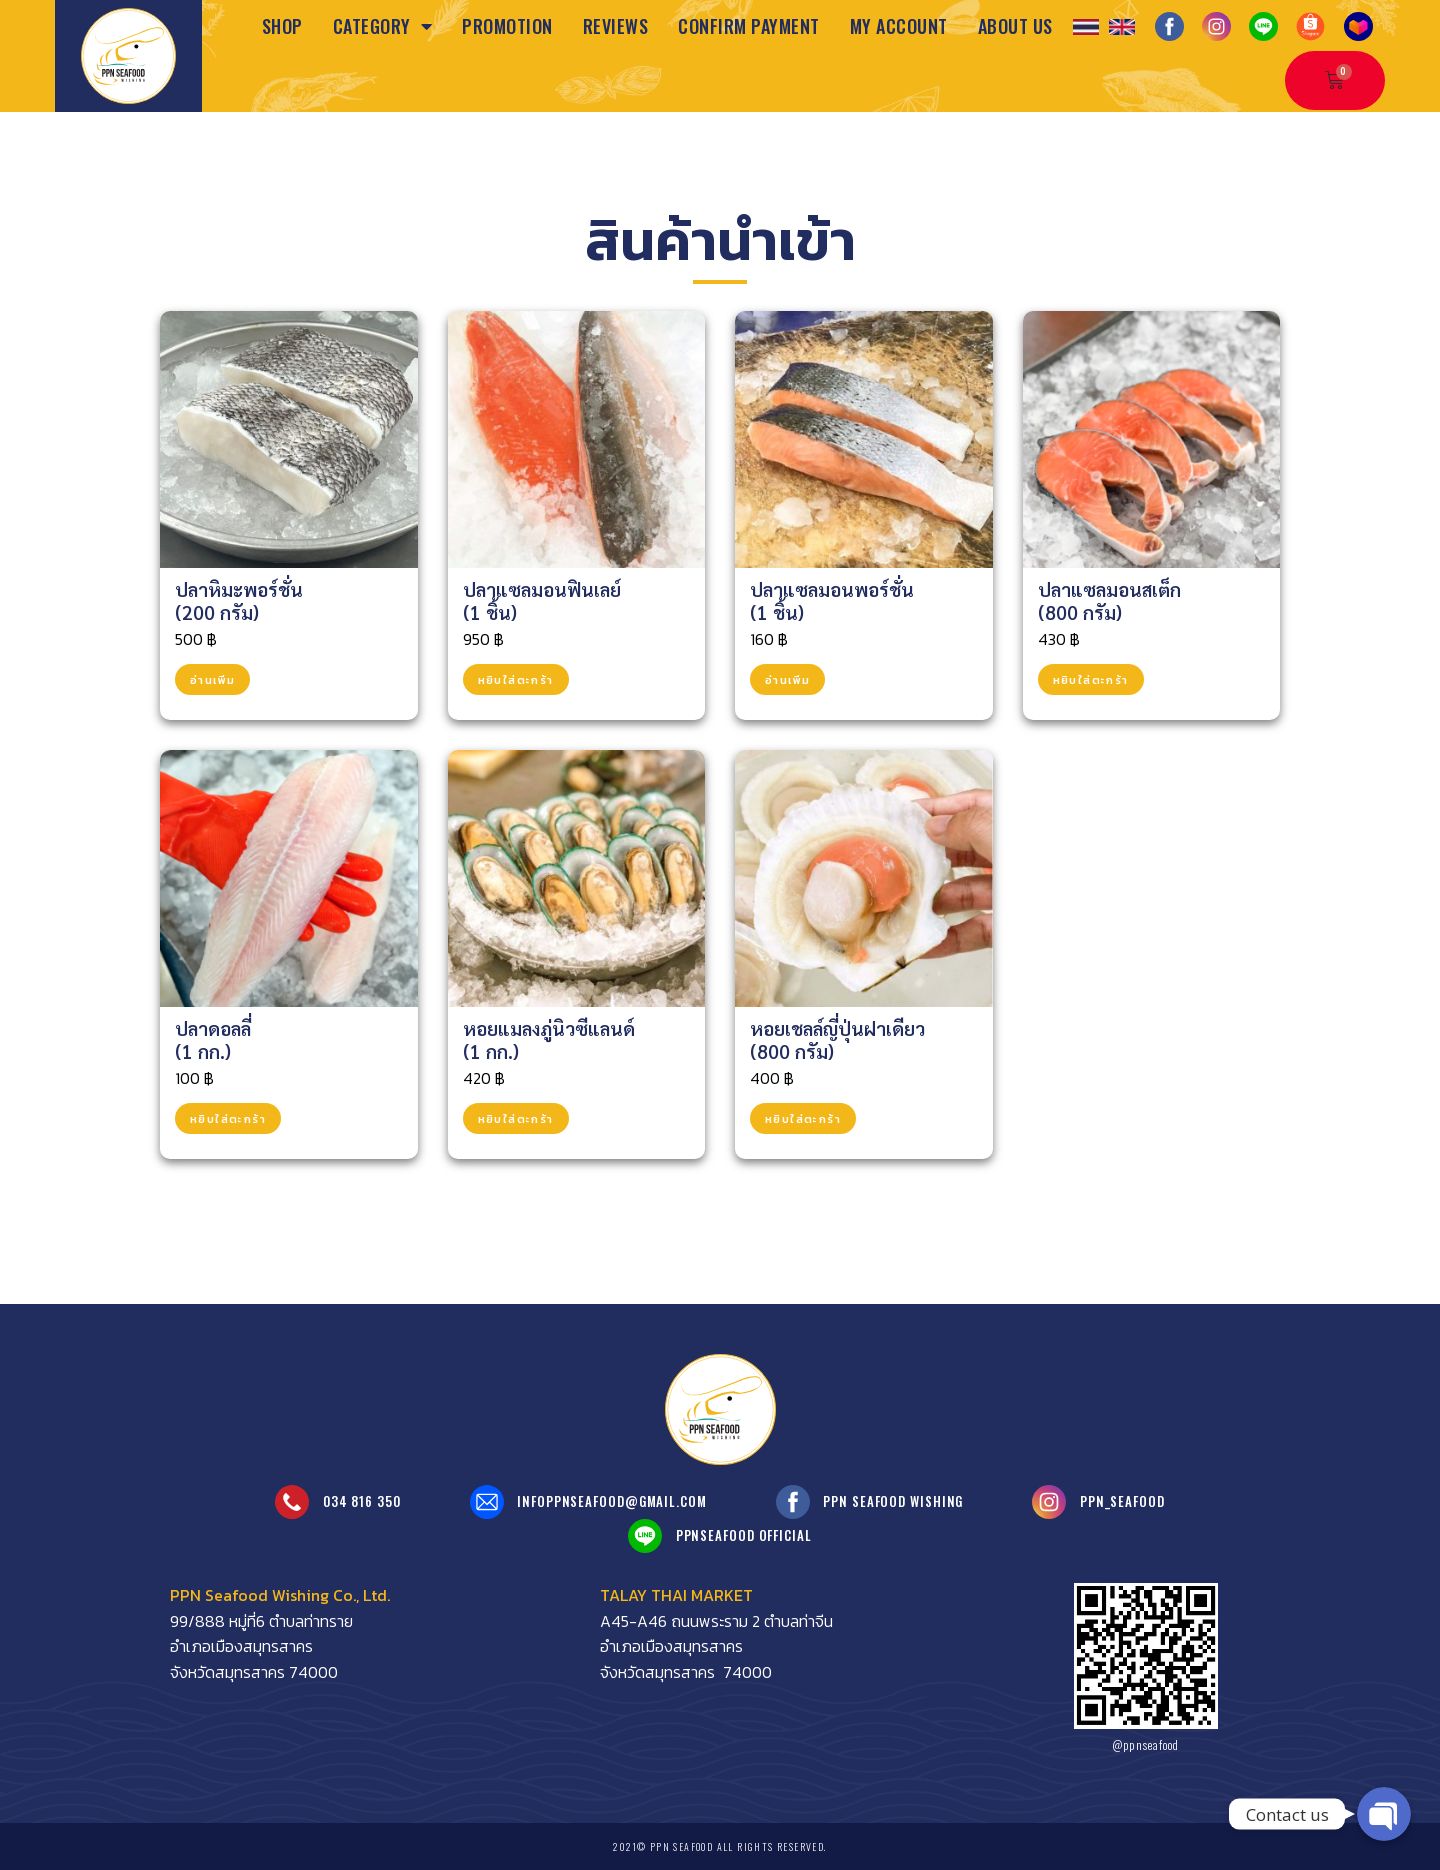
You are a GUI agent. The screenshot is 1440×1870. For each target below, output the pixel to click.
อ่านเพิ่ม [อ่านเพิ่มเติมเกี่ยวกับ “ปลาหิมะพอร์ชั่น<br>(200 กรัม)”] (212, 679)
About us (1015, 26)
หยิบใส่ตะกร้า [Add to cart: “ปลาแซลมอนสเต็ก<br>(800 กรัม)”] (1091, 679)
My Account (899, 26)
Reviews (616, 26)
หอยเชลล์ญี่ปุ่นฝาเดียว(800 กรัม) (837, 1039)
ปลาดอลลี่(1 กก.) (213, 1039)
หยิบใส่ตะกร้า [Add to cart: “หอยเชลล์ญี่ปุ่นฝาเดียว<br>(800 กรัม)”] (803, 1118)
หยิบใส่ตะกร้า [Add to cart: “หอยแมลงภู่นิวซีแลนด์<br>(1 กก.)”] (516, 1118)
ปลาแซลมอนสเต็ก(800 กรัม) (1109, 600)
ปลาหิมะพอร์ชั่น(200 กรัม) (239, 600)
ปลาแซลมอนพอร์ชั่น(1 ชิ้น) (832, 600)
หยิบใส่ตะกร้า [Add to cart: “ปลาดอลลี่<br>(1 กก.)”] (228, 1118)
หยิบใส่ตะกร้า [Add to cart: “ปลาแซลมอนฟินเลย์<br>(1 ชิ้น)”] (516, 679)
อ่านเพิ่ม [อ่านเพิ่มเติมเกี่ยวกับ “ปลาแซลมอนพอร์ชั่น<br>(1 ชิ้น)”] (787, 679)
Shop (282, 26)
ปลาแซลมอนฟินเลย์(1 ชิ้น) (542, 600)
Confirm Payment (749, 26)
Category (383, 26)
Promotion (507, 26)
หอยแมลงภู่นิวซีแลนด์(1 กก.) (549, 1039)
